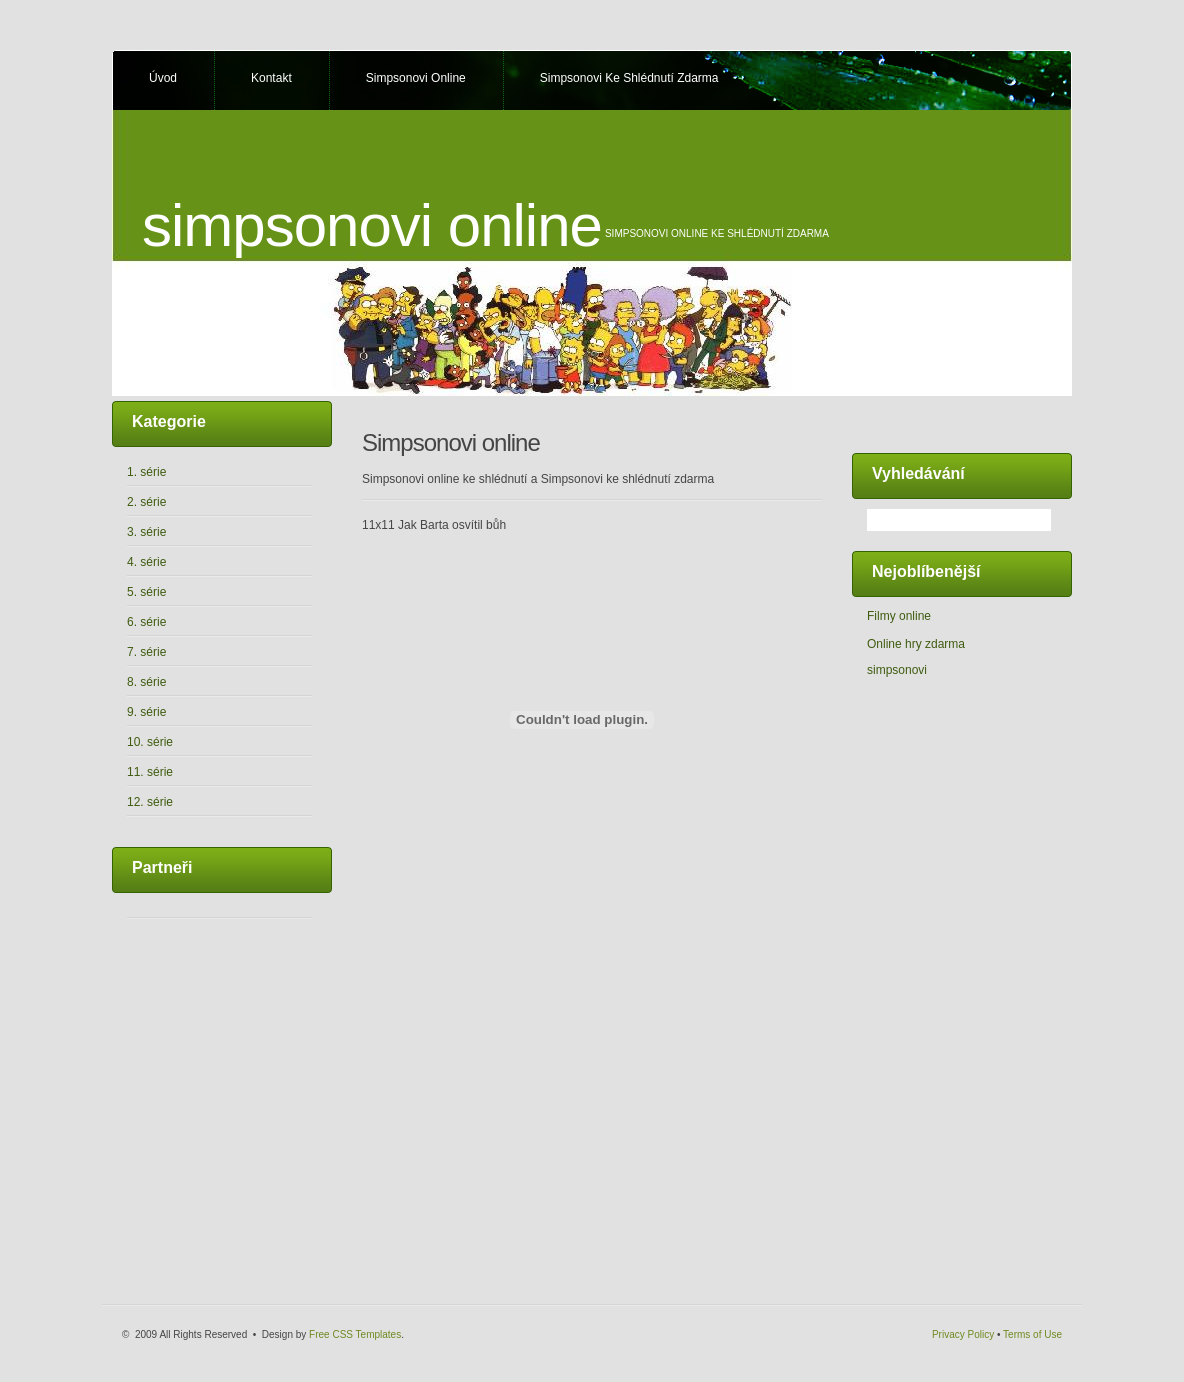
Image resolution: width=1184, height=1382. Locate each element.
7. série (146, 652)
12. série (150, 802)
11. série (150, 772)
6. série (146, 622)
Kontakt (271, 78)
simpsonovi (897, 670)
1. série (146, 472)
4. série (146, 562)
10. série (150, 742)
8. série (146, 682)
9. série (146, 712)
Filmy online (899, 616)
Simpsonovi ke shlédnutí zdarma (629, 78)
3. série (146, 532)
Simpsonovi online (416, 78)
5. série (146, 592)
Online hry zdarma (916, 644)
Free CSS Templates (355, 1334)
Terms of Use (1032, 1334)
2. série (146, 502)
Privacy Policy (963, 1334)
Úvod (163, 78)
